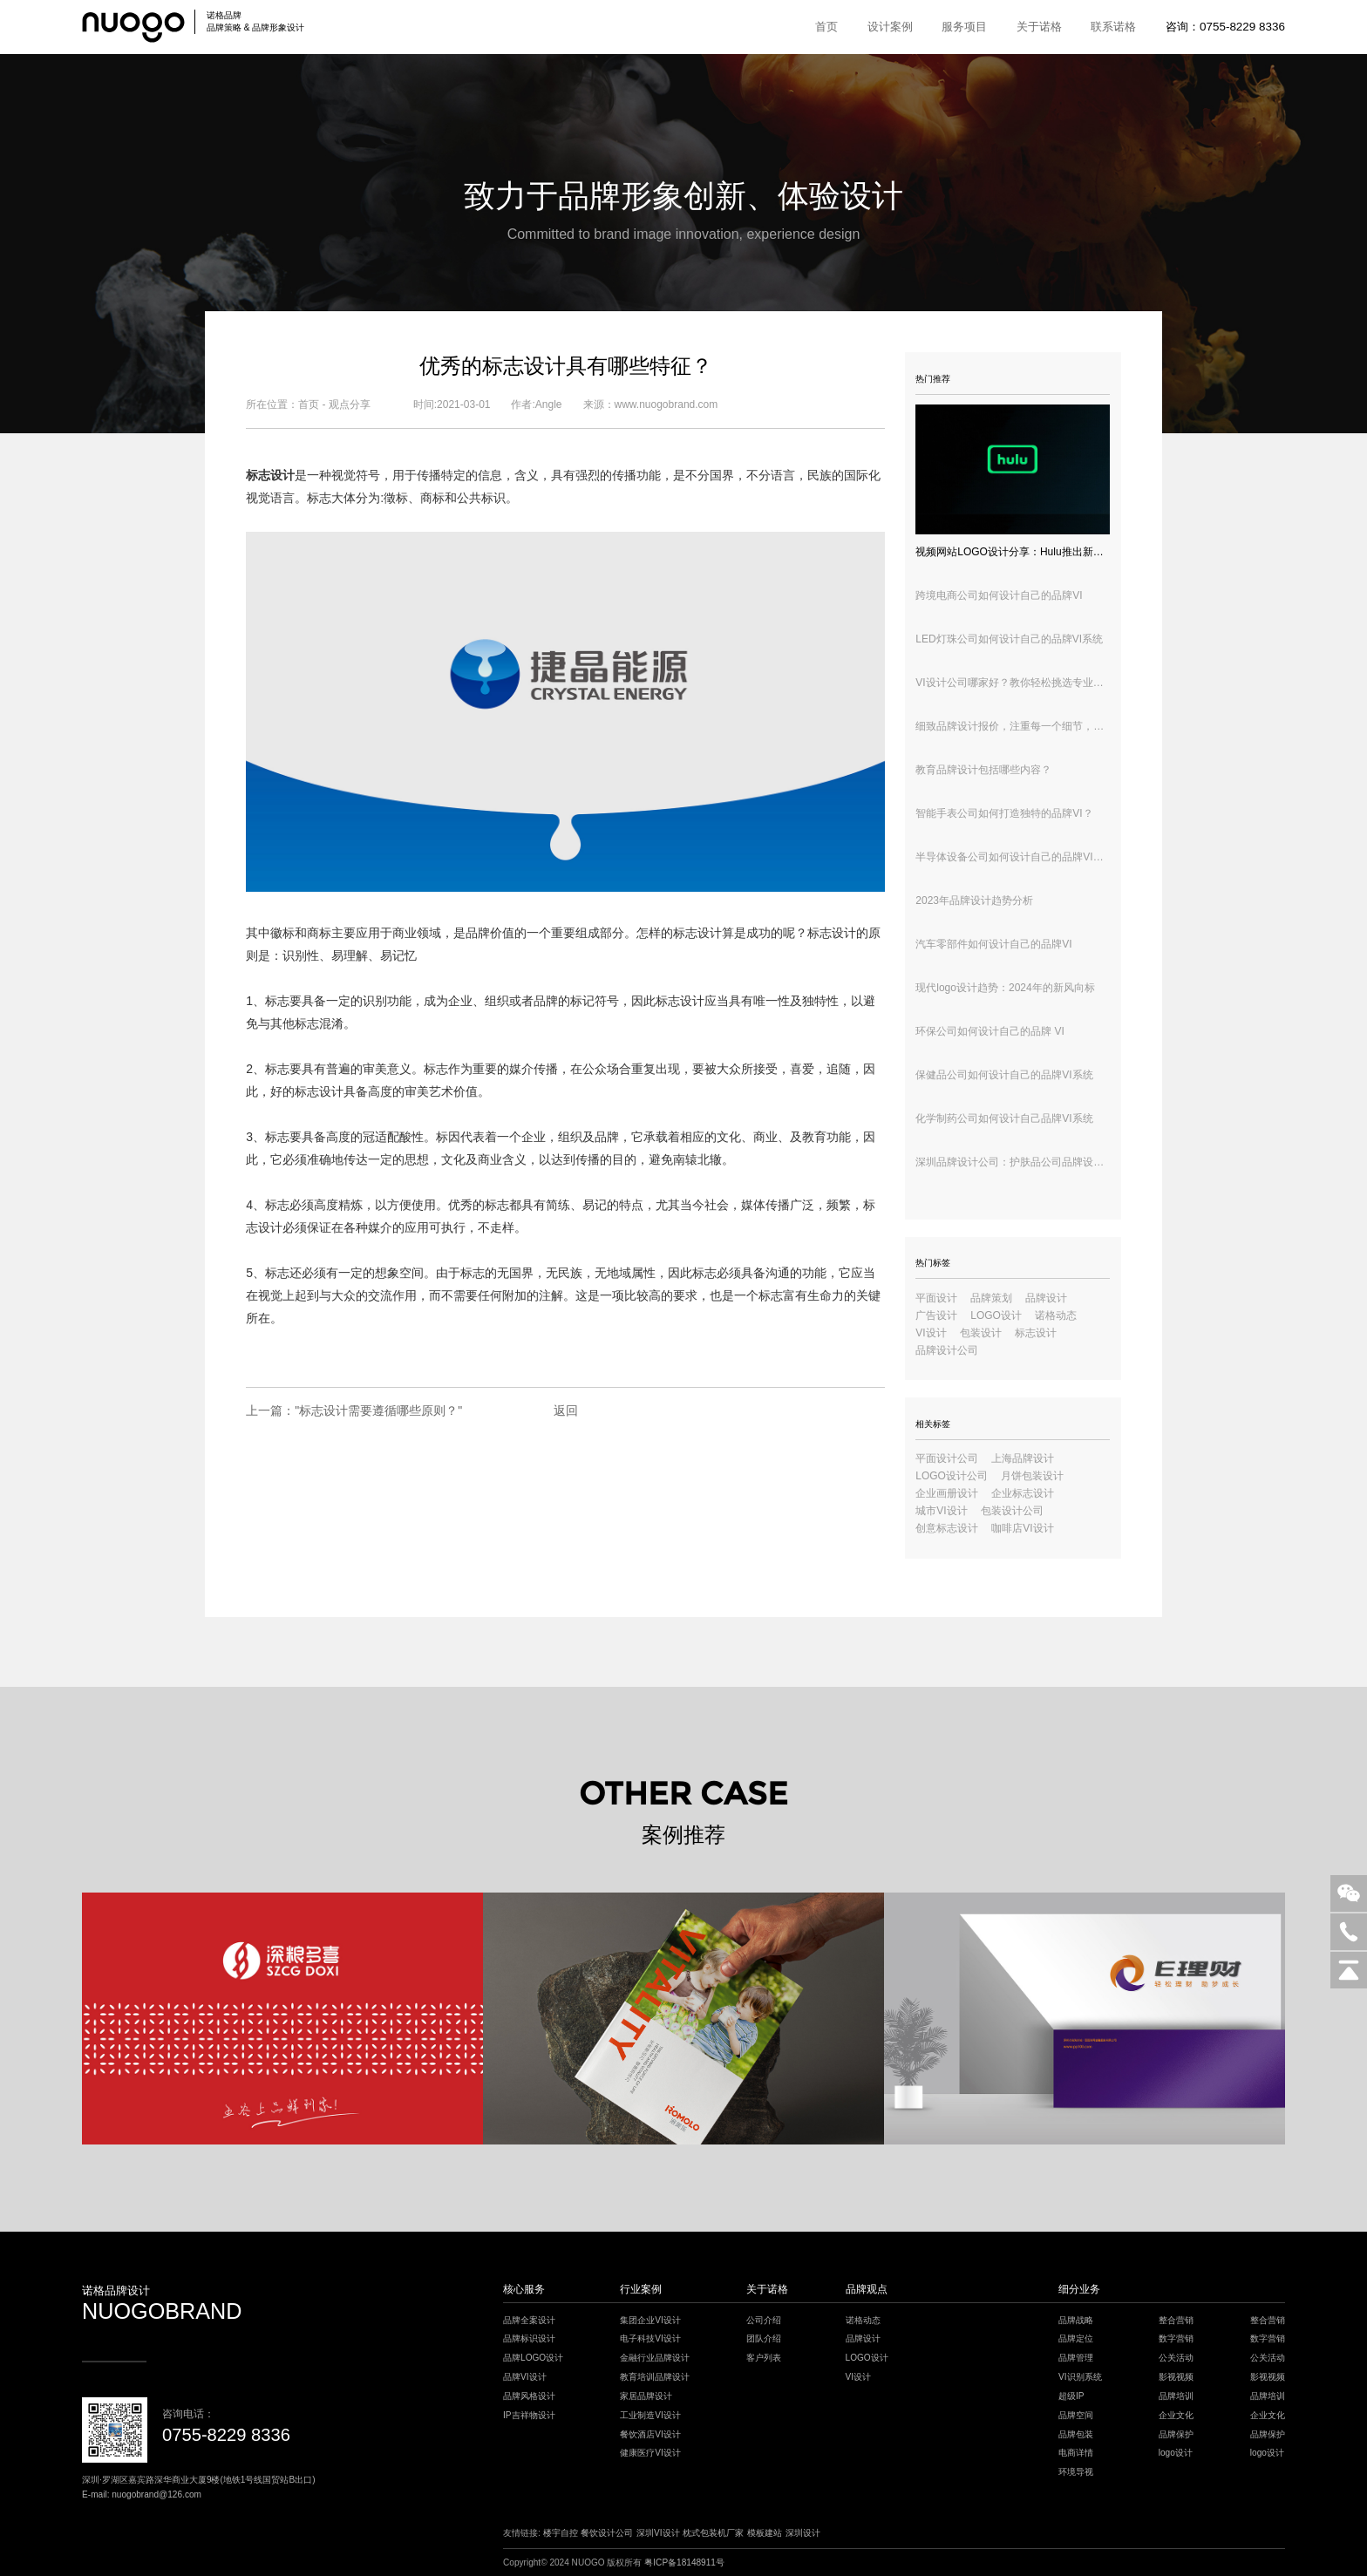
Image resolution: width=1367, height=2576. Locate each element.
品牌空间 (1075, 2415)
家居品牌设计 (646, 2396)
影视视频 (1176, 2377)
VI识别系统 (1080, 2377)
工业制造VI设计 (650, 2415)
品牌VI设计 (525, 2377)
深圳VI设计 (658, 2533)
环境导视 (1075, 2472)
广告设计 (936, 1315)
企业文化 (1176, 2415)
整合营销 (1176, 2320)
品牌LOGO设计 (533, 2357)
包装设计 (981, 1333)
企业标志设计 (1022, 1493)
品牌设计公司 (946, 1350)
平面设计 (936, 1298)
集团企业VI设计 (650, 2320)
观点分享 (350, 404)
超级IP (1071, 2396)
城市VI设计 (941, 1511)
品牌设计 (1046, 1298)
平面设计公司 (946, 1458)
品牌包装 (1075, 2434)
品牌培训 (1176, 2396)
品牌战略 (1075, 2320)
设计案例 (890, 26)
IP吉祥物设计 (529, 2415)
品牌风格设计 (529, 2396)
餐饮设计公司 (607, 2533)
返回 (566, 1410)
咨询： (1225, 26)
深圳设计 (803, 2533)
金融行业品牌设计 (655, 2357)
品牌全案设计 (529, 2320)
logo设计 (1176, 2452)
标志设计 (680, 1001)
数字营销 (1176, 2338)
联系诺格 (1113, 26)
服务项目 (964, 26)
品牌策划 (991, 1298)
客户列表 (763, 2357)
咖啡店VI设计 (1022, 1528)
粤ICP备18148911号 (684, 2562)
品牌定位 (1075, 2338)
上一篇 (354, 1410)
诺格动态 (1056, 1315)
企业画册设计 (946, 1493)
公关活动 (1176, 2357)
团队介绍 (763, 2338)
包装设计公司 (1012, 1511)
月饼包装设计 (1032, 1476)
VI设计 (930, 1333)
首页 (826, 26)
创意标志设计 (946, 1528)
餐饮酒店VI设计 (650, 2434)
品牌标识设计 (529, 2338)
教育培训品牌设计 (655, 2377)
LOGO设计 (996, 1315)
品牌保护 (1176, 2434)
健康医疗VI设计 (650, 2452)
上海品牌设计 (1022, 1458)
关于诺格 (1039, 26)
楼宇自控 (560, 2533)
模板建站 (764, 2533)
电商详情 (1075, 2452)
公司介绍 (763, 2320)
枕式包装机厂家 (713, 2533)
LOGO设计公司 (951, 1476)
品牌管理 (1075, 2357)
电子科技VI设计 (650, 2338)
